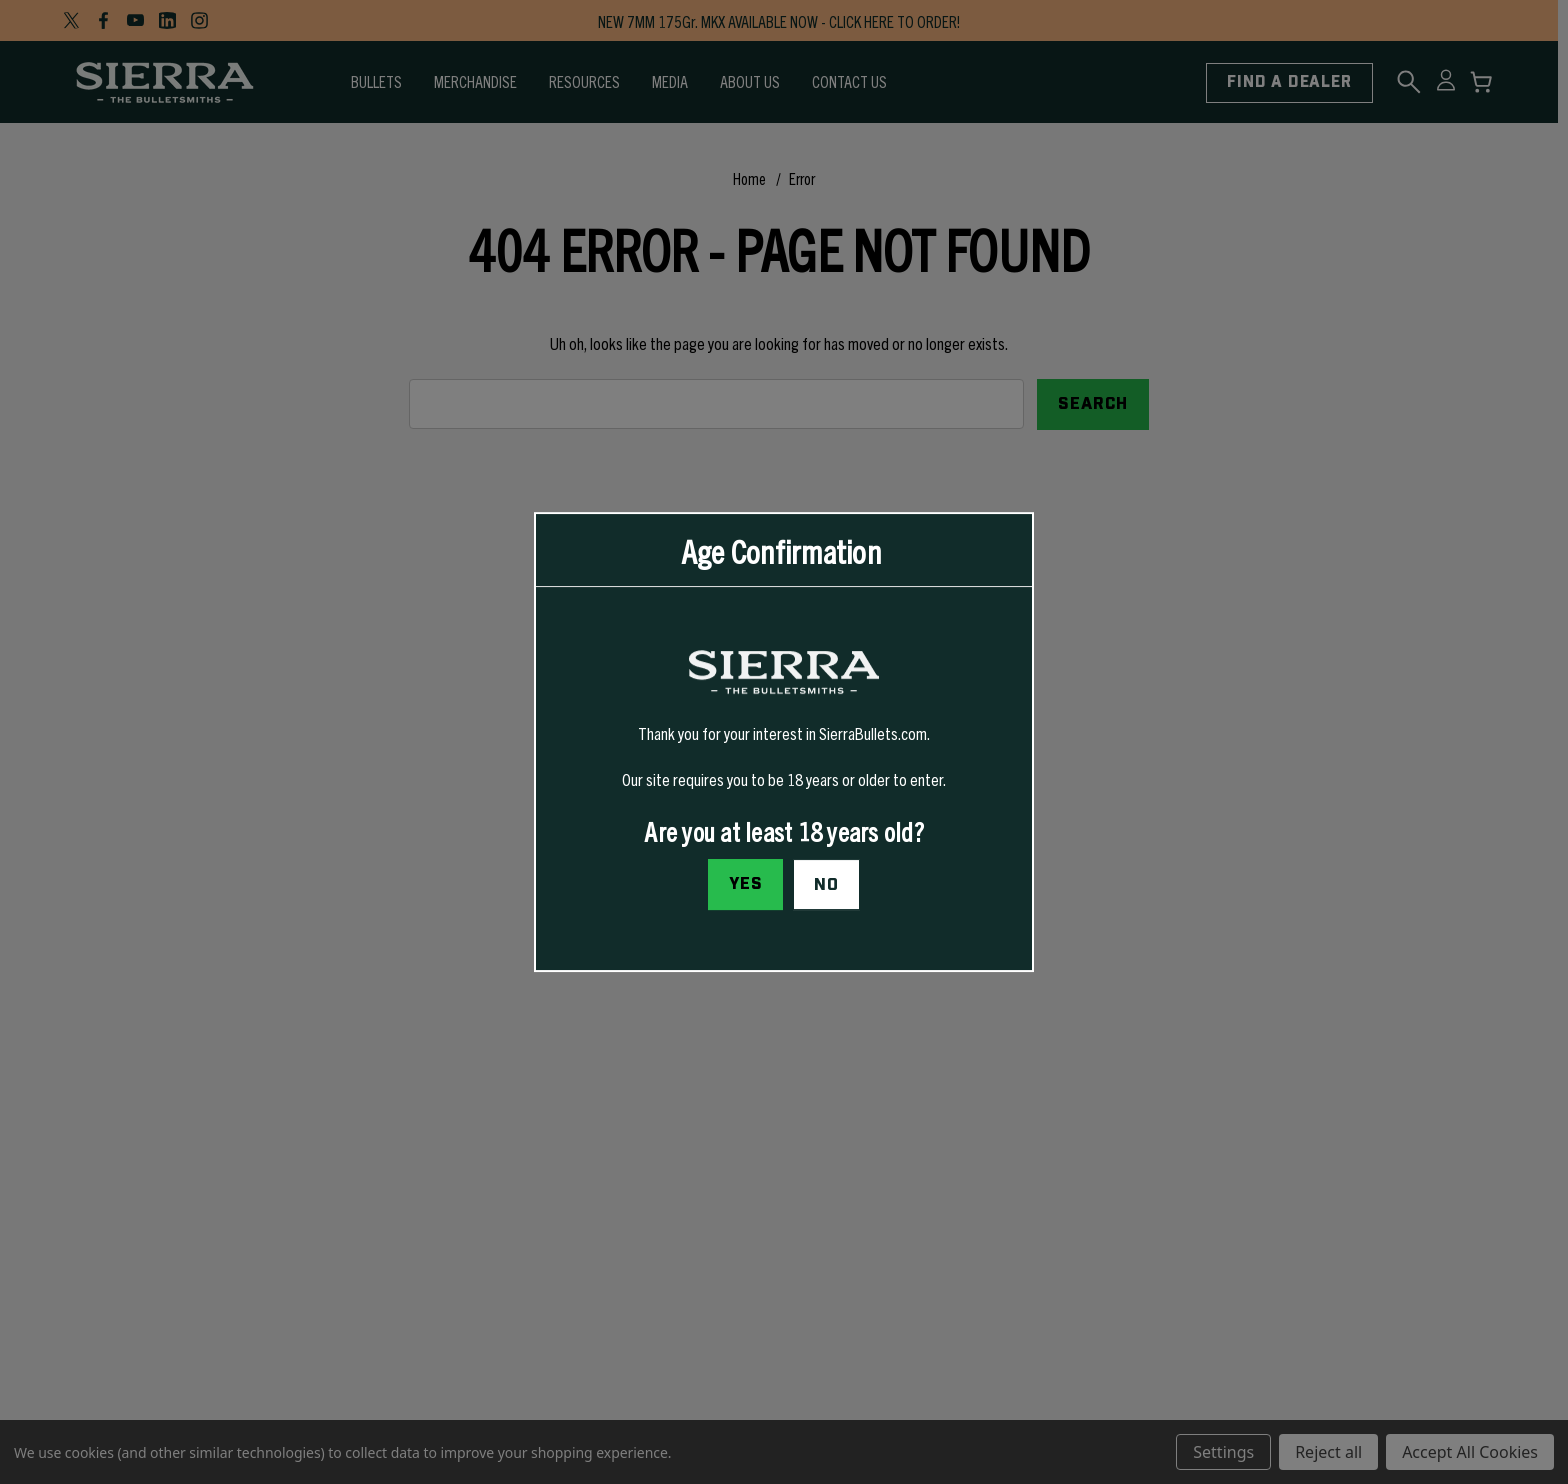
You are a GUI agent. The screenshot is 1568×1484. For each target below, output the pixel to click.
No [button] (826, 885)
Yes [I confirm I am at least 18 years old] (746, 884)
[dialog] (784, 742)
